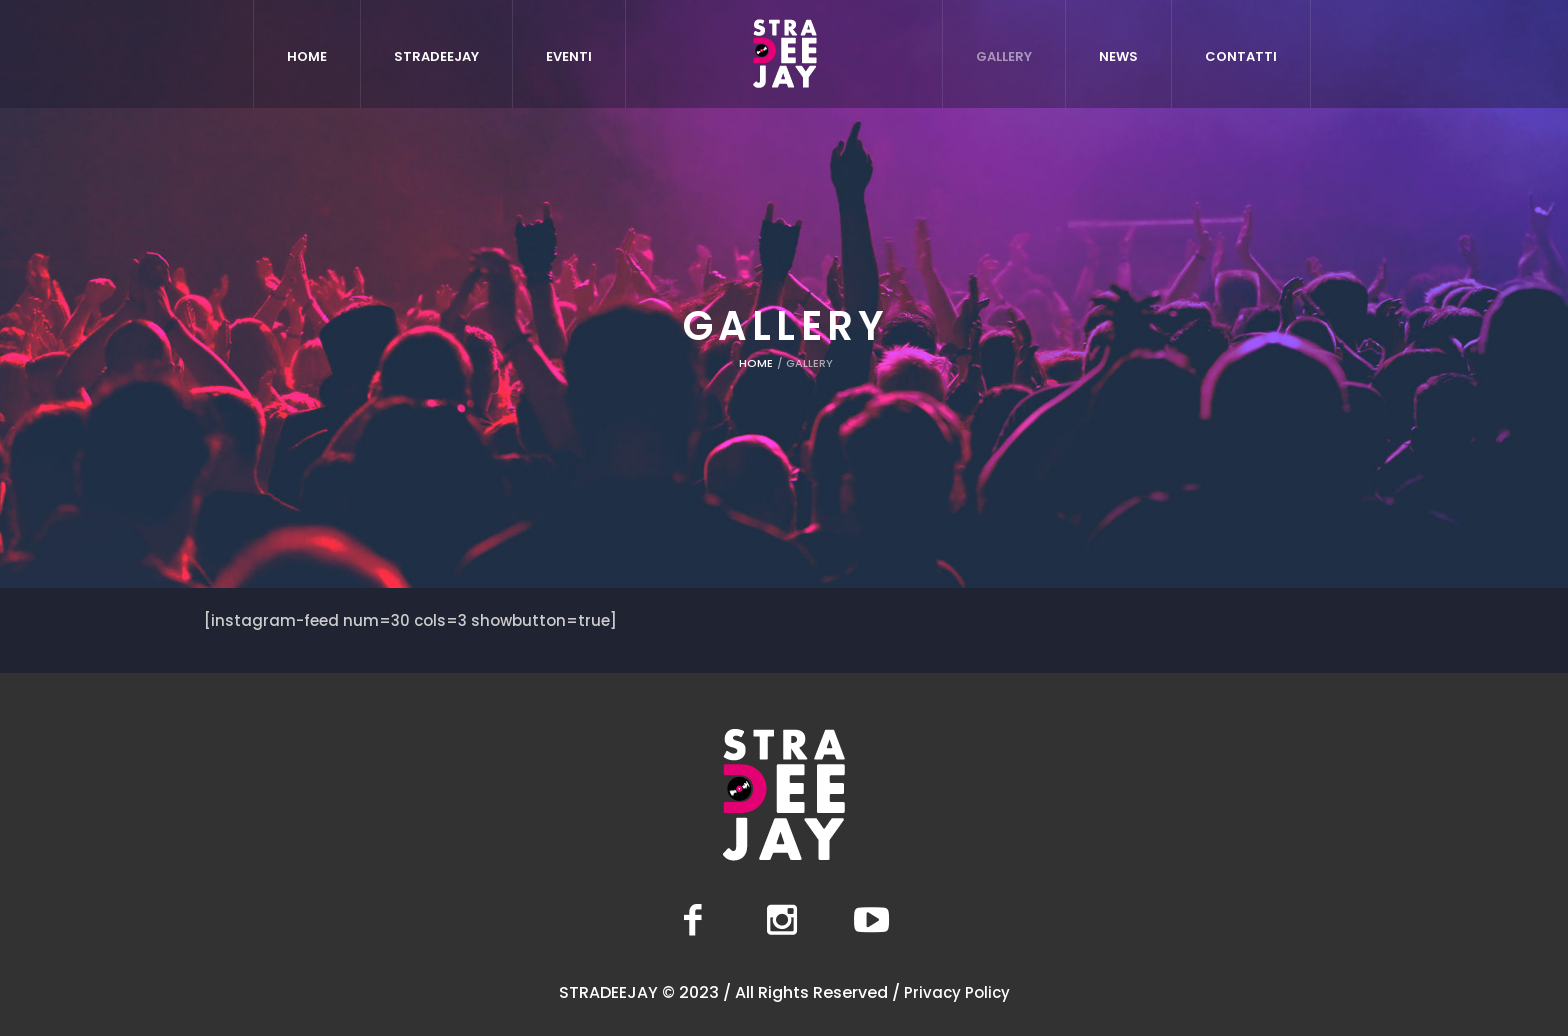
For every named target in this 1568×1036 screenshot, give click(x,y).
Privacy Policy (957, 992)
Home (756, 363)
